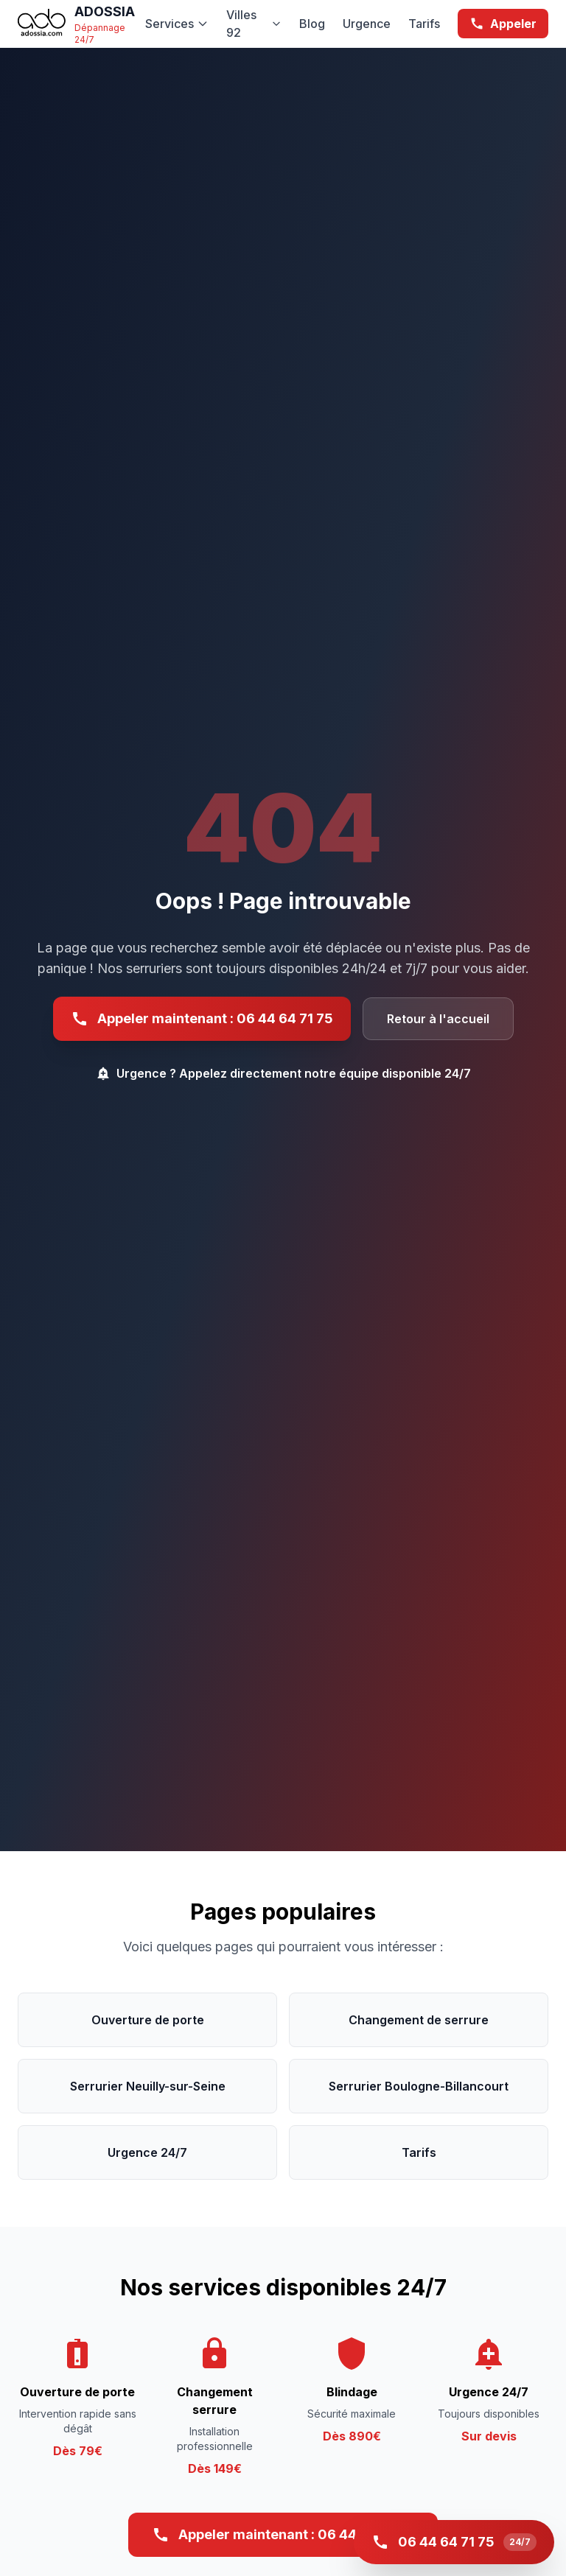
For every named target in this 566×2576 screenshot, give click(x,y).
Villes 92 (254, 23)
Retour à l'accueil (438, 1018)
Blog (312, 23)
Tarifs (424, 23)
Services (177, 23)
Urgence (367, 23)
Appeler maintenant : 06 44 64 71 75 (202, 1019)
